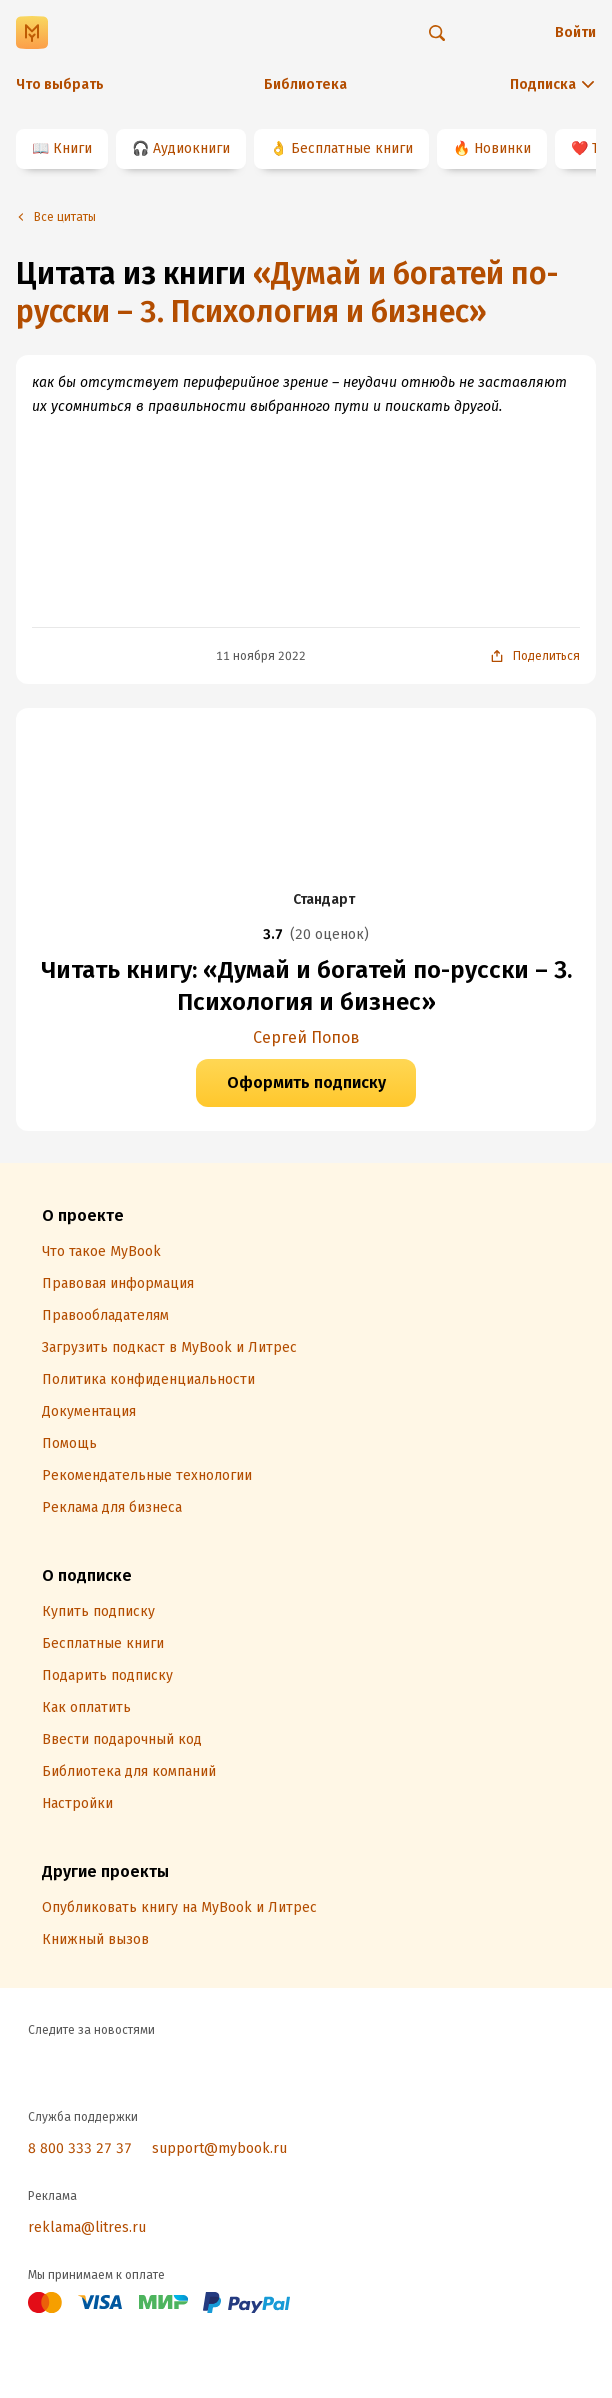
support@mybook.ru (219, 2148)
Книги (72, 148)
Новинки (502, 148)
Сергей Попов (306, 1037)
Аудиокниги (191, 148)
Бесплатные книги (352, 148)
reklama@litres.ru (87, 2227)
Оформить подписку (306, 1082)
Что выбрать (60, 84)
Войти (575, 32)
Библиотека (305, 84)
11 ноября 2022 (261, 656)
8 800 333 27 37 (80, 2148)
